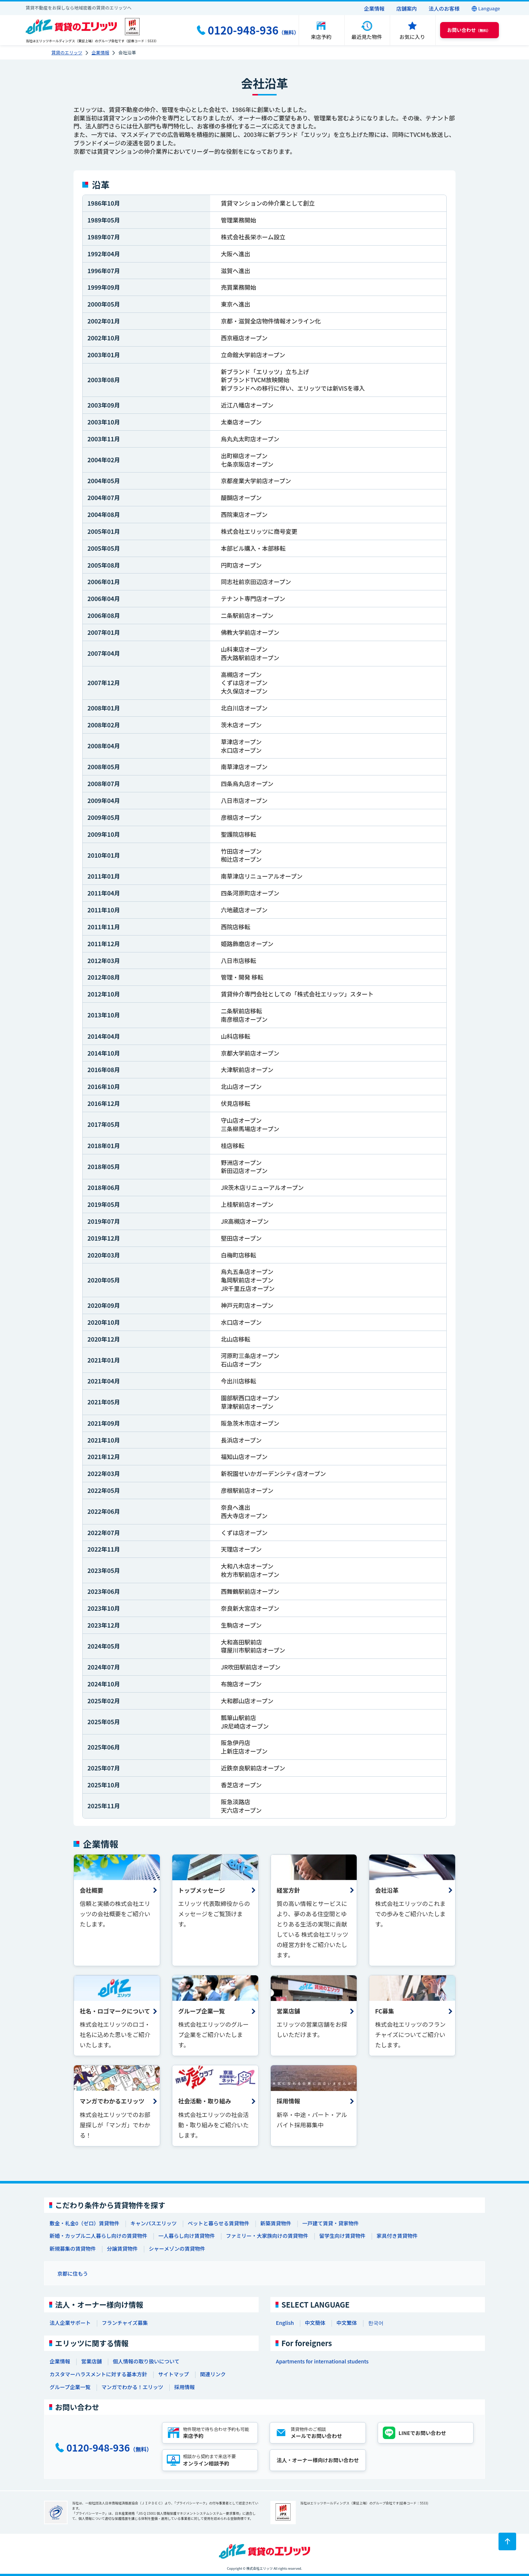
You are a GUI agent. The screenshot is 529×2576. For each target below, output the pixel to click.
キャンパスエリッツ (153, 2223)
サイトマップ (173, 2374)
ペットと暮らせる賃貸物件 (218, 2223)
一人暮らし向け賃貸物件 (186, 2235)
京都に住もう (72, 2273)
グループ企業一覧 (70, 2387)
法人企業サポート (70, 2322)
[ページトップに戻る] (507, 2541)
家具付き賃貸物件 (397, 2235)
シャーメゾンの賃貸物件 (177, 2248)
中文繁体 (347, 2322)
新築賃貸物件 (275, 2223)
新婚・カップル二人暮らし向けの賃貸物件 (98, 2235)
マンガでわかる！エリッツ (132, 2387)
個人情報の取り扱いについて (146, 2361)
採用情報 (184, 2387)
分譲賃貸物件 (122, 2248)
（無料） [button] (468, 29)
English (285, 2322)
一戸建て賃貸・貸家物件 (330, 2223)
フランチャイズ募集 (125, 2322)
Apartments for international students (322, 2361)
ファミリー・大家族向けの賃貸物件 (267, 2235)
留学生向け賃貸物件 (342, 2235)
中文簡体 (315, 2322)
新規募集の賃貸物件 (73, 2248)
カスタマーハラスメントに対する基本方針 (98, 2374)
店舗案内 (406, 8)
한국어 (376, 2322)
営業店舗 (91, 2361)
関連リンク (213, 2374)
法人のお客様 (444, 8)
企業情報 (374, 8)
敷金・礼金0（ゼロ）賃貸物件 (84, 2223)
